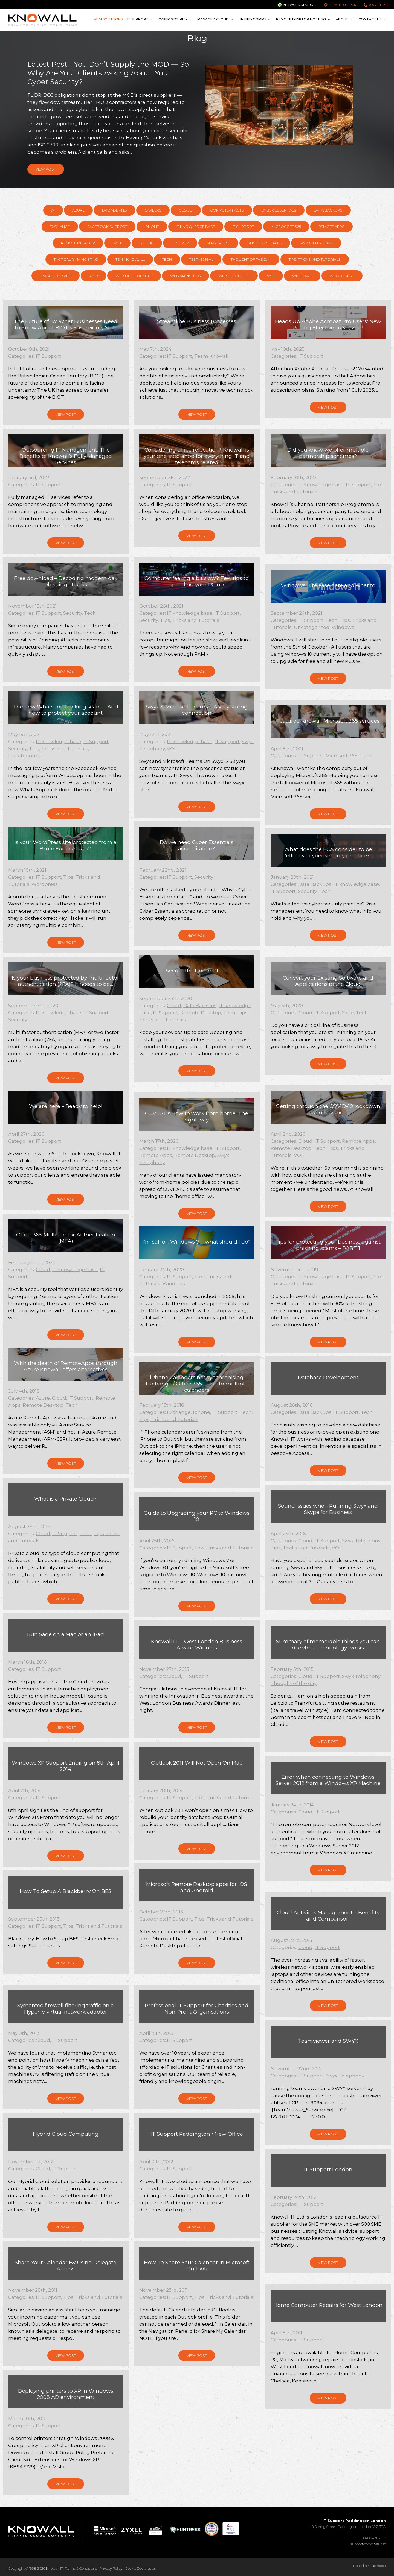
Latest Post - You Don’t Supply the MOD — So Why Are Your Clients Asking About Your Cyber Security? (108, 73)
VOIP (93, 276)
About (342, 19)
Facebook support (107, 226)
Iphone (152, 226)
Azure (78, 210)
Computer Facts (227, 210)
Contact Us (369, 19)
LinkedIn (360, 2565)
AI (53, 210)
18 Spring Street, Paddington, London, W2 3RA (348, 2523)
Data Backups (328, 210)
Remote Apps (331, 226)
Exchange (60, 226)
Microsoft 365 (286, 226)
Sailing (147, 243)
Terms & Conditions (81, 2568)
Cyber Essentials (278, 210)
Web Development (134, 276)
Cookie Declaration (140, 2568)
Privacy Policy (111, 2568)
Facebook (378, 2565)
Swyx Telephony (316, 243)
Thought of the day (251, 259)
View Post (46, 169)
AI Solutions (108, 19)
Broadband (114, 210)
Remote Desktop (78, 243)
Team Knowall (130, 259)
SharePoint (218, 243)
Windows (302, 276)
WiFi (271, 276)
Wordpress (342, 276)
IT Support (138, 19)
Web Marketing (185, 276)
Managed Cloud (213, 19)
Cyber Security (172, 19)
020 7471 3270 (378, 5)
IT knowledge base (195, 226)
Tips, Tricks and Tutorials (315, 259)
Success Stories (265, 243)
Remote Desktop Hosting (301, 19)
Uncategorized (55, 276)
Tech (167, 259)
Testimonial (201, 259)
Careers (152, 210)
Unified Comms (252, 19)
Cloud (186, 210)
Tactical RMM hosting (76, 259)
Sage (117, 243)
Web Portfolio (234, 276)
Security (180, 243)
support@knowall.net (368, 2544)
